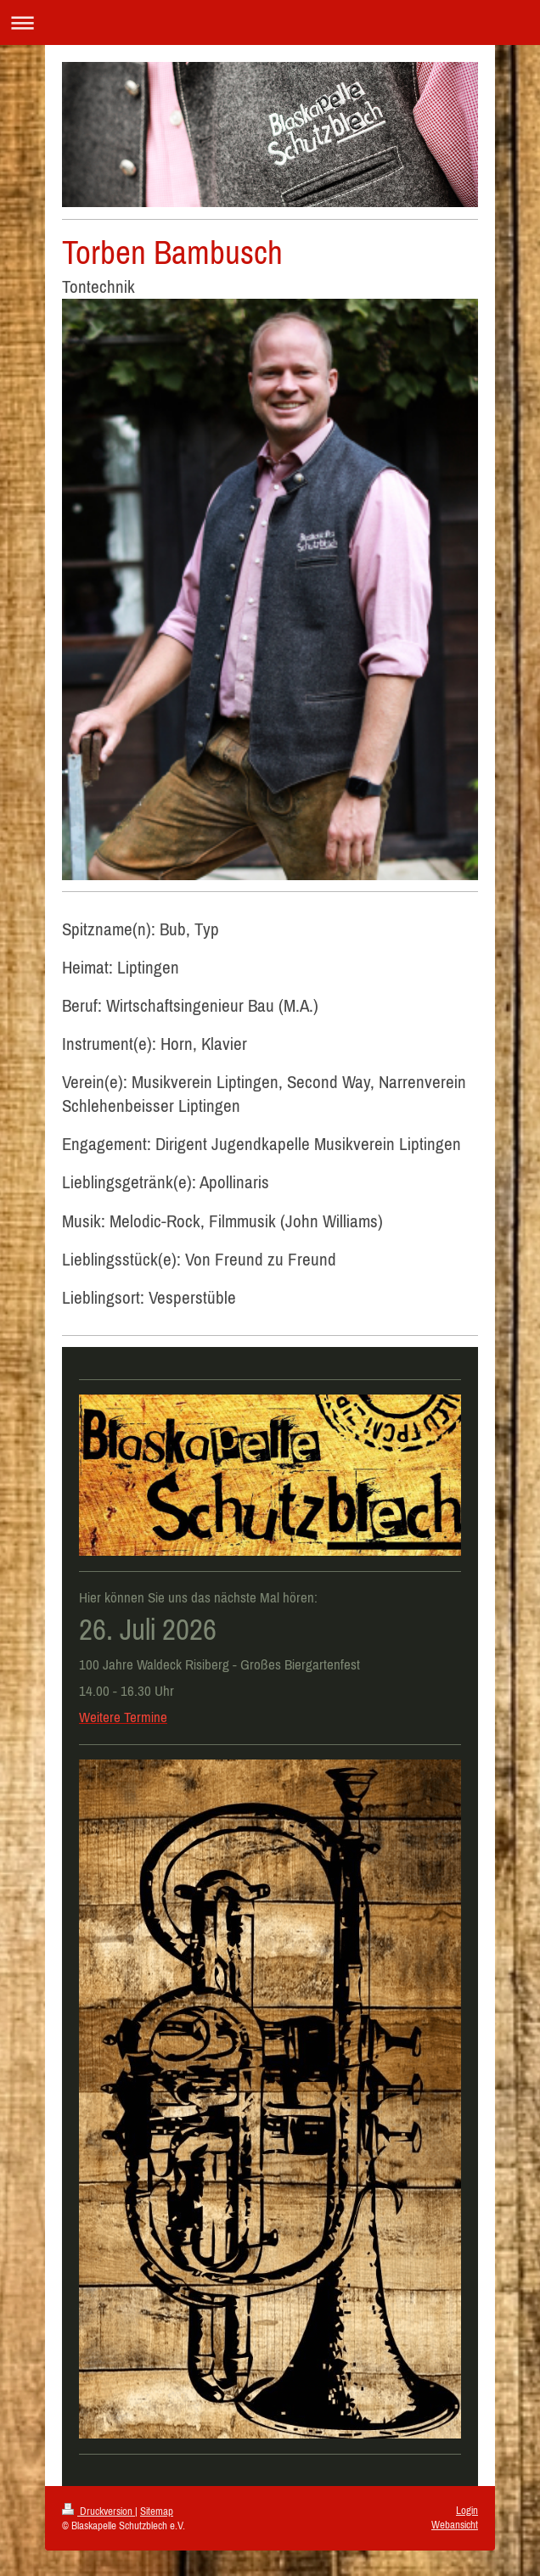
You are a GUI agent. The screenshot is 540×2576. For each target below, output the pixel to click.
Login (467, 2510)
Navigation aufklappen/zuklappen (270, 22)
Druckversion (98, 2511)
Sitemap (156, 2511)
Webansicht (454, 2524)
